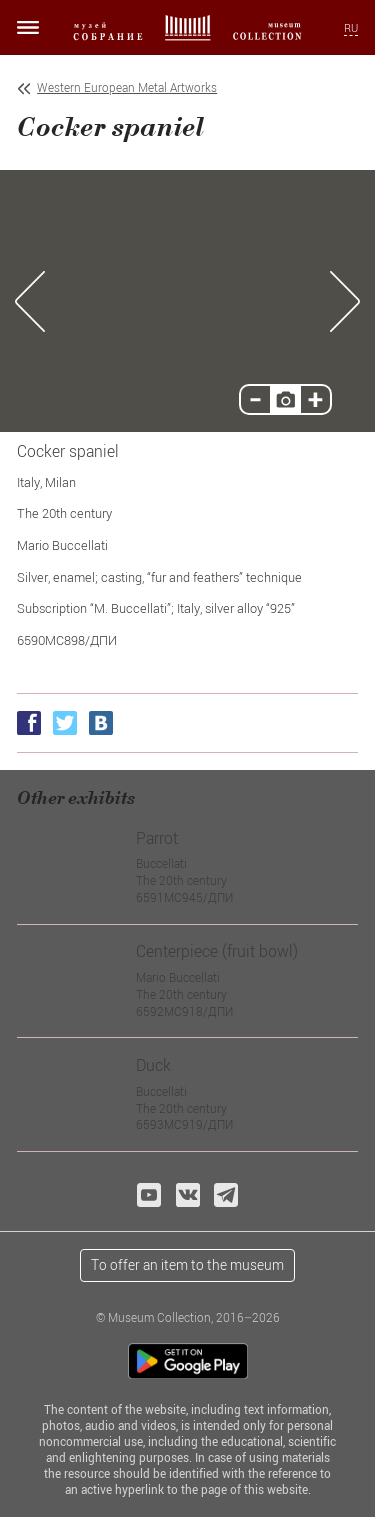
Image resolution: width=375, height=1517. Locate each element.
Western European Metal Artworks (127, 87)
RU (351, 28)
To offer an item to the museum (187, 1264)
